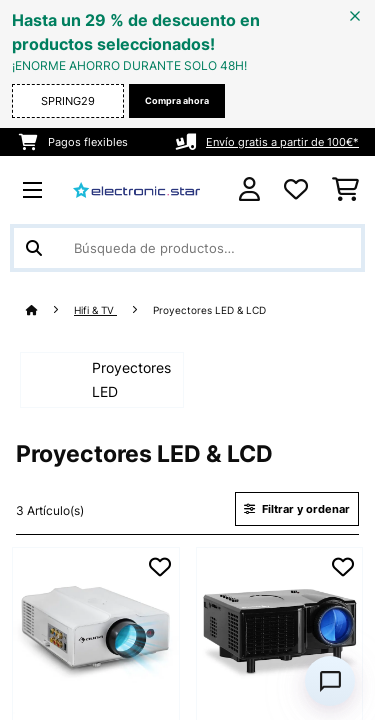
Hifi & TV (95, 310)
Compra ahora (177, 100)
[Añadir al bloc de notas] (160, 567)
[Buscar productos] (187, 248)
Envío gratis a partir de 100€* (282, 142)
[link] (96, 631)
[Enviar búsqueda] (34, 248)
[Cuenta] (249, 189)
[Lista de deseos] (296, 190)
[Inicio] (50, 310)
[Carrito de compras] (345, 190)
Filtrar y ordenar (297, 509)
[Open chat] (330, 681)
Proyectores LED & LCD (211, 310)
